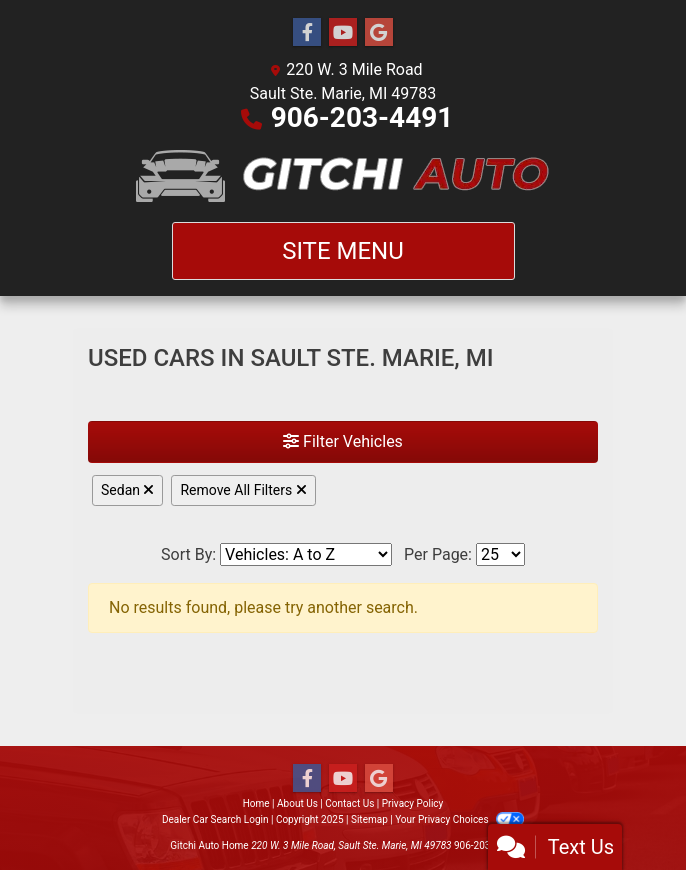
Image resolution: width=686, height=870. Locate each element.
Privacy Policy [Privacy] (413, 803)
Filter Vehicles (343, 441)
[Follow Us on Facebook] (307, 33)
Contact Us (349, 803)
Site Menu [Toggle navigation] (343, 251)
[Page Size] (500, 554)
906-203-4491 (362, 117)
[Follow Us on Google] (379, 33)
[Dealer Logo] (343, 176)
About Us (297, 803)
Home (256, 803)
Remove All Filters (243, 490)
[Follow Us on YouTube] (343, 33)
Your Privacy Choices (459, 819)
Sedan (127, 490)
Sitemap (369, 819)
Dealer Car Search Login (215, 819)
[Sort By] (306, 554)
